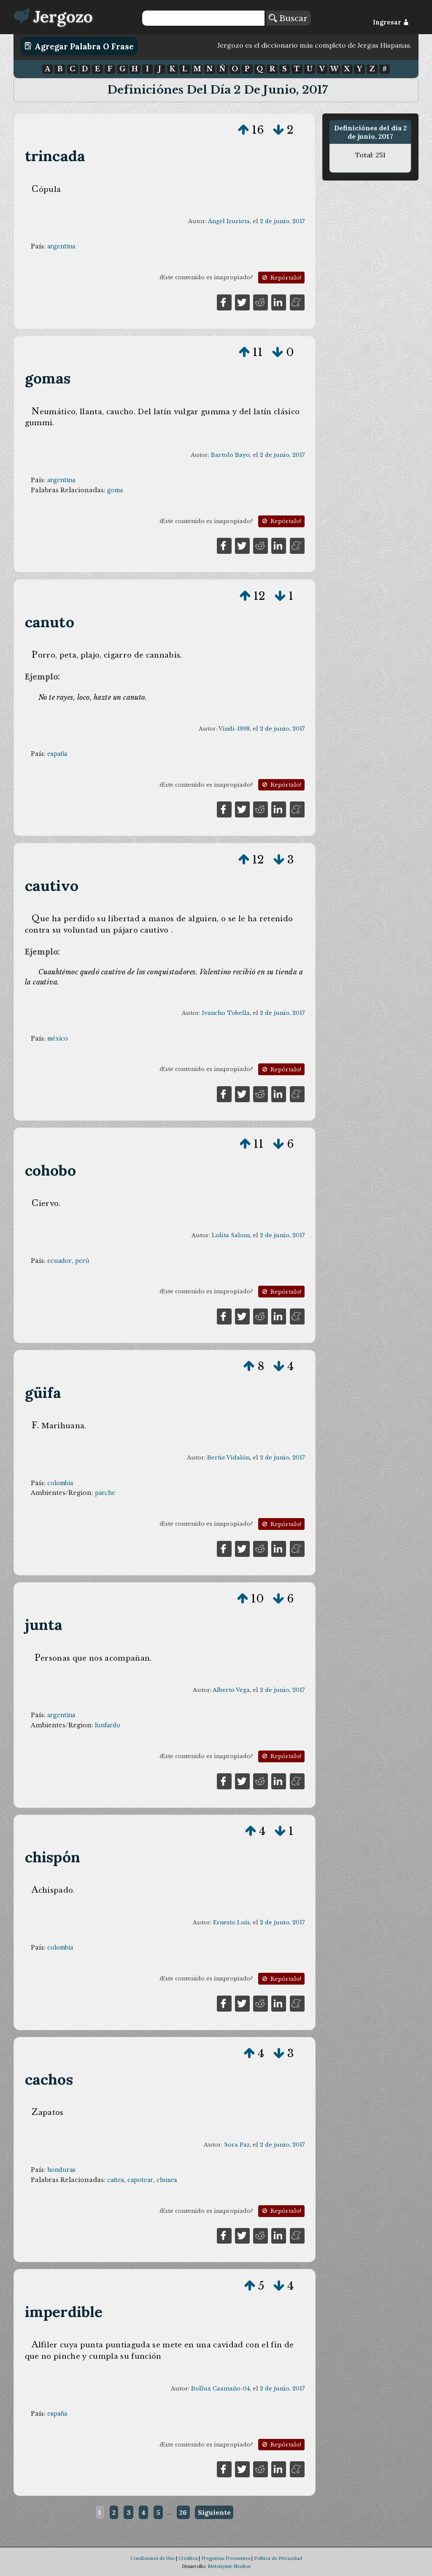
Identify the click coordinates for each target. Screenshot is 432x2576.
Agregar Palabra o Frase (79, 46)
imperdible (64, 2311)
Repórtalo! (281, 278)
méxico (57, 1038)
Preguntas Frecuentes (225, 2558)
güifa (43, 1392)
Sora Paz (237, 2145)
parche (105, 1493)
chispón (52, 1857)
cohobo (50, 1170)
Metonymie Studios (229, 2566)
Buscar (288, 18)
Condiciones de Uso (152, 2558)
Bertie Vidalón (228, 1457)
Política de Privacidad (278, 2558)
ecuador (59, 1261)
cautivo (51, 885)
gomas (48, 378)
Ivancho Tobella (226, 1013)
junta (44, 1624)
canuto (49, 621)
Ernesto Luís (231, 1922)
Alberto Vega (231, 1690)
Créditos (187, 2558)
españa (57, 754)
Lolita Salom (231, 1235)
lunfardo (107, 1725)
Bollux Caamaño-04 (220, 2388)
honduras (61, 2170)
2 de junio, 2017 (282, 221)
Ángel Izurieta (229, 221)
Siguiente (214, 2512)
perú (82, 1261)
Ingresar (391, 22)
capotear (140, 2180)
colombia (60, 1483)
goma (115, 490)
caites (115, 2180)
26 (183, 2512)
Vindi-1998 (234, 729)
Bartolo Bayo (230, 455)
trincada (55, 155)
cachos (49, 2079)
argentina (61, 246)
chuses (167, 2180)
